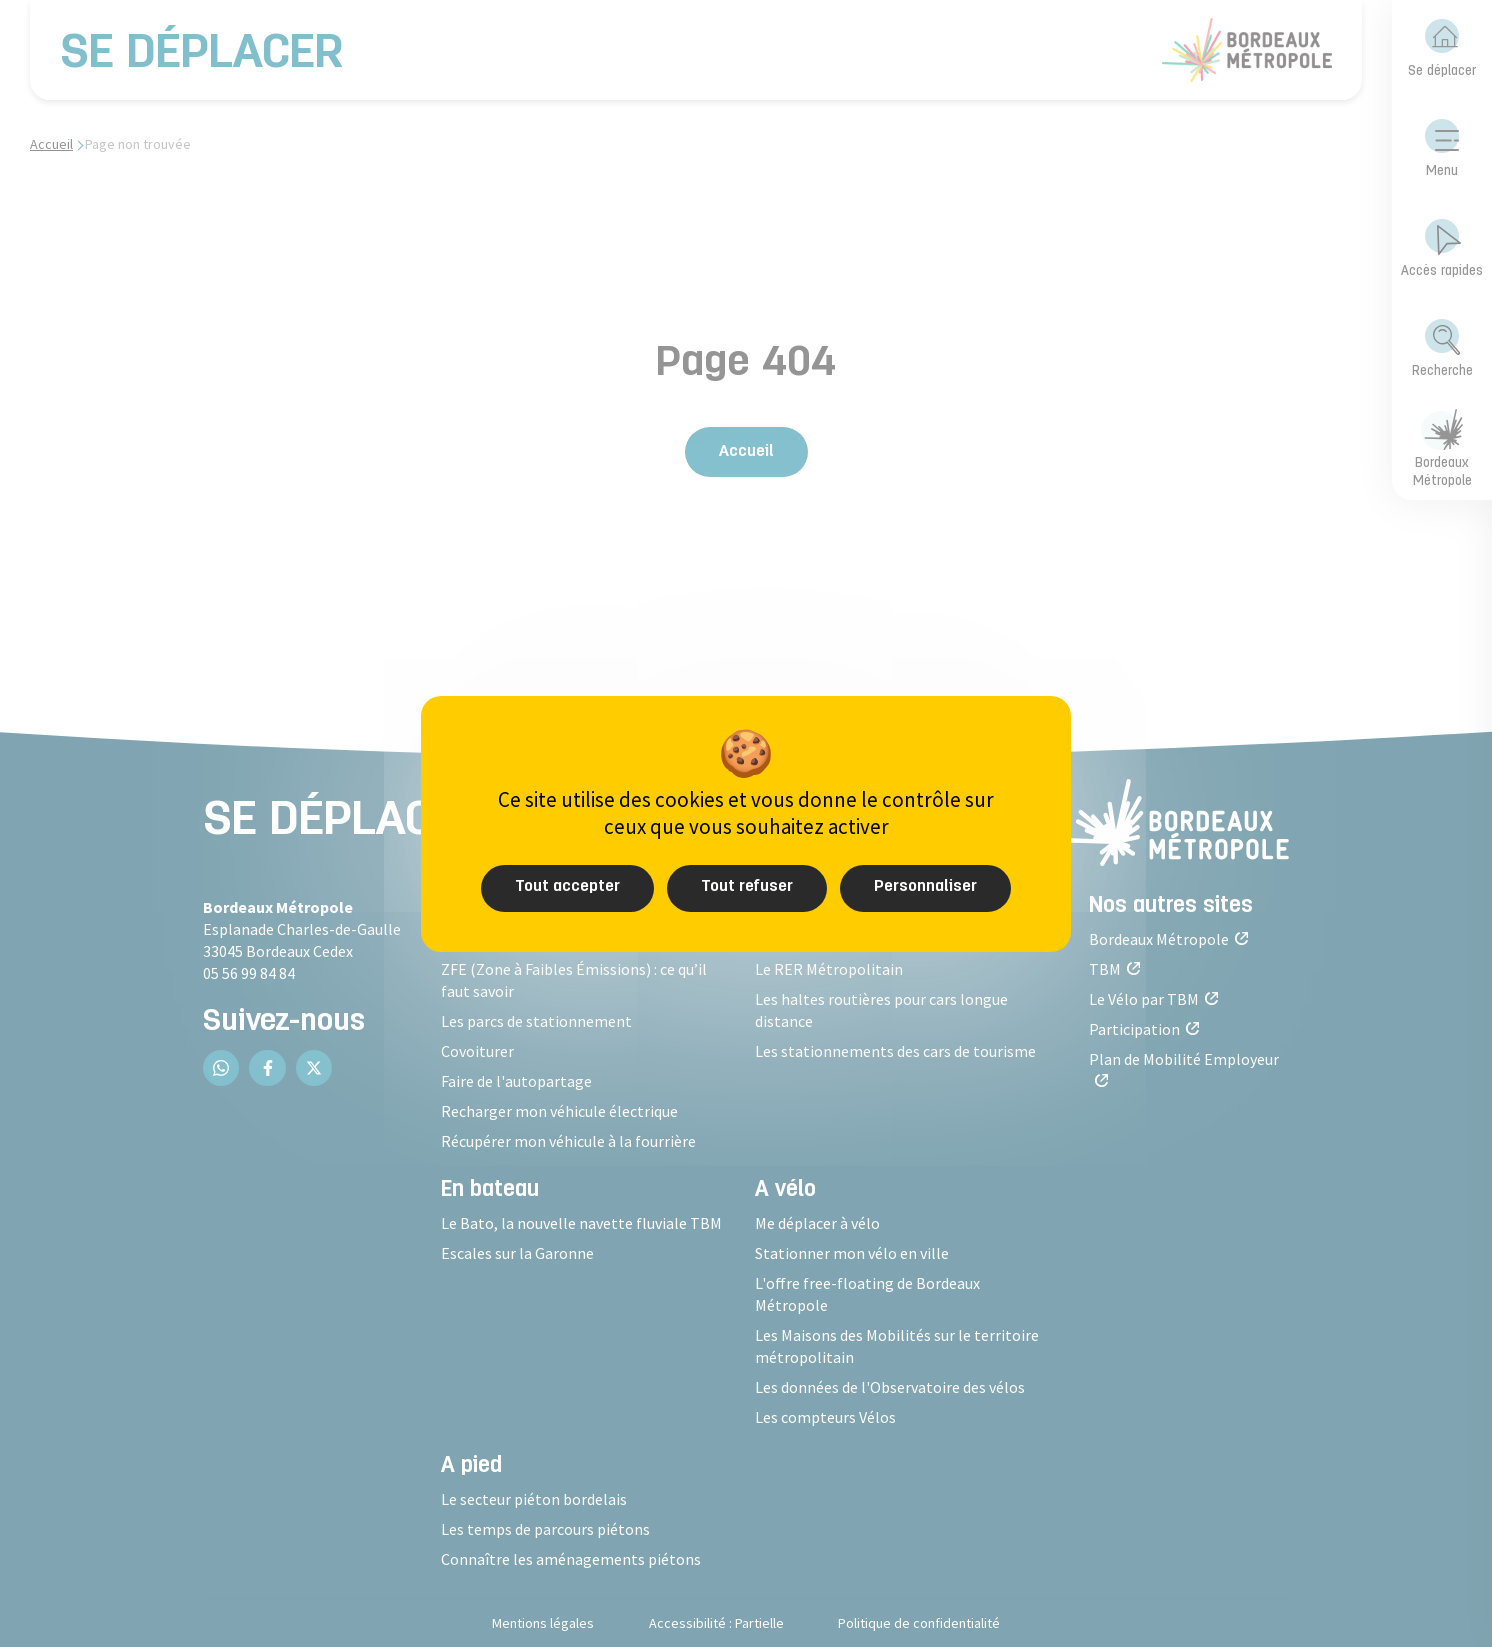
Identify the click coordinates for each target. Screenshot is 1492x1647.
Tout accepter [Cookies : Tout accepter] (567, 887)
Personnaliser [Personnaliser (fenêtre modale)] (925, 887)
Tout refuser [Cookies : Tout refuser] (747, 887)
